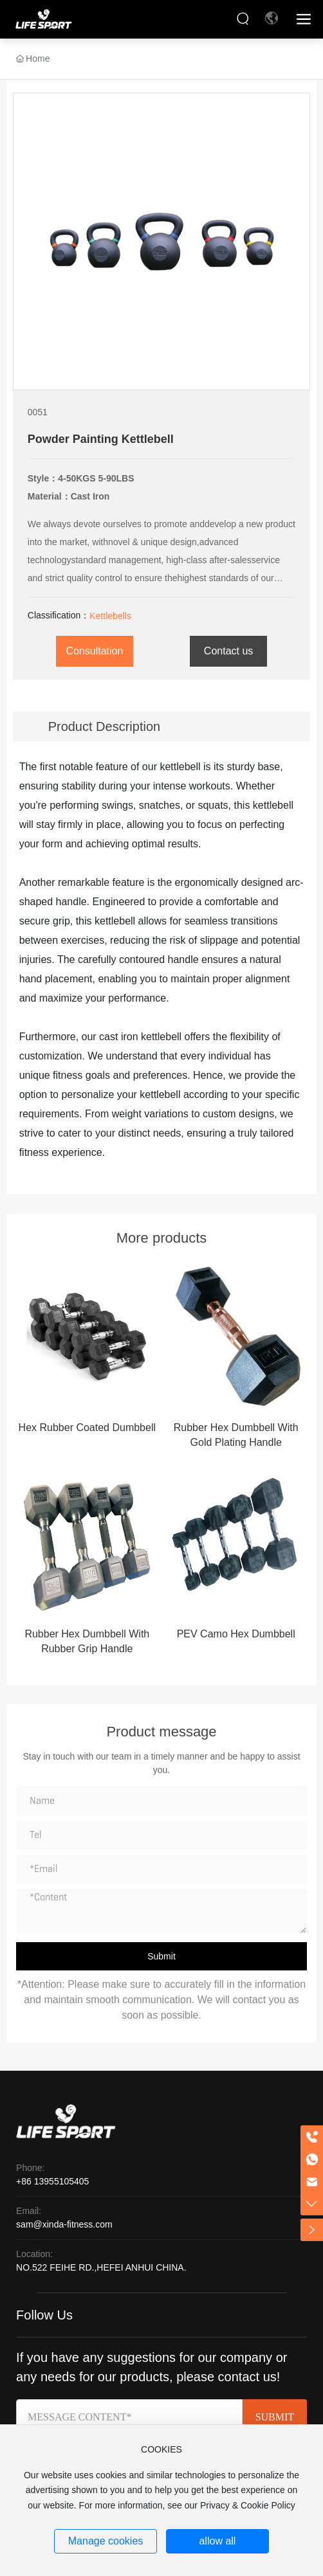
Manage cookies (105, 2540)
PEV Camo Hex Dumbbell (236, 1633)
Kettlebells (110, 616)
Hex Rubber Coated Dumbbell (87, 1427)
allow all (217, 2540)
